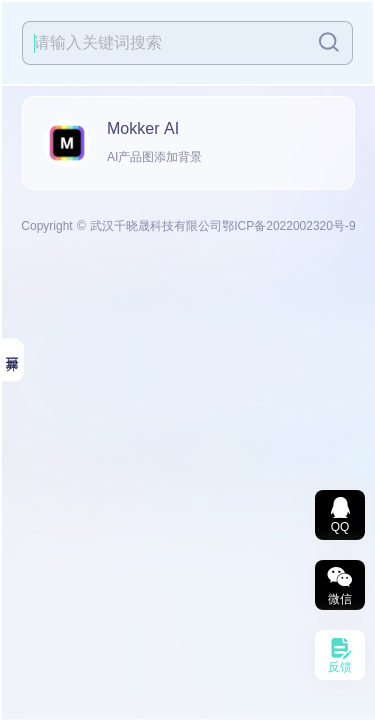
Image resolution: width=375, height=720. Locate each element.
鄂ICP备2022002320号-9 (288, 226)
